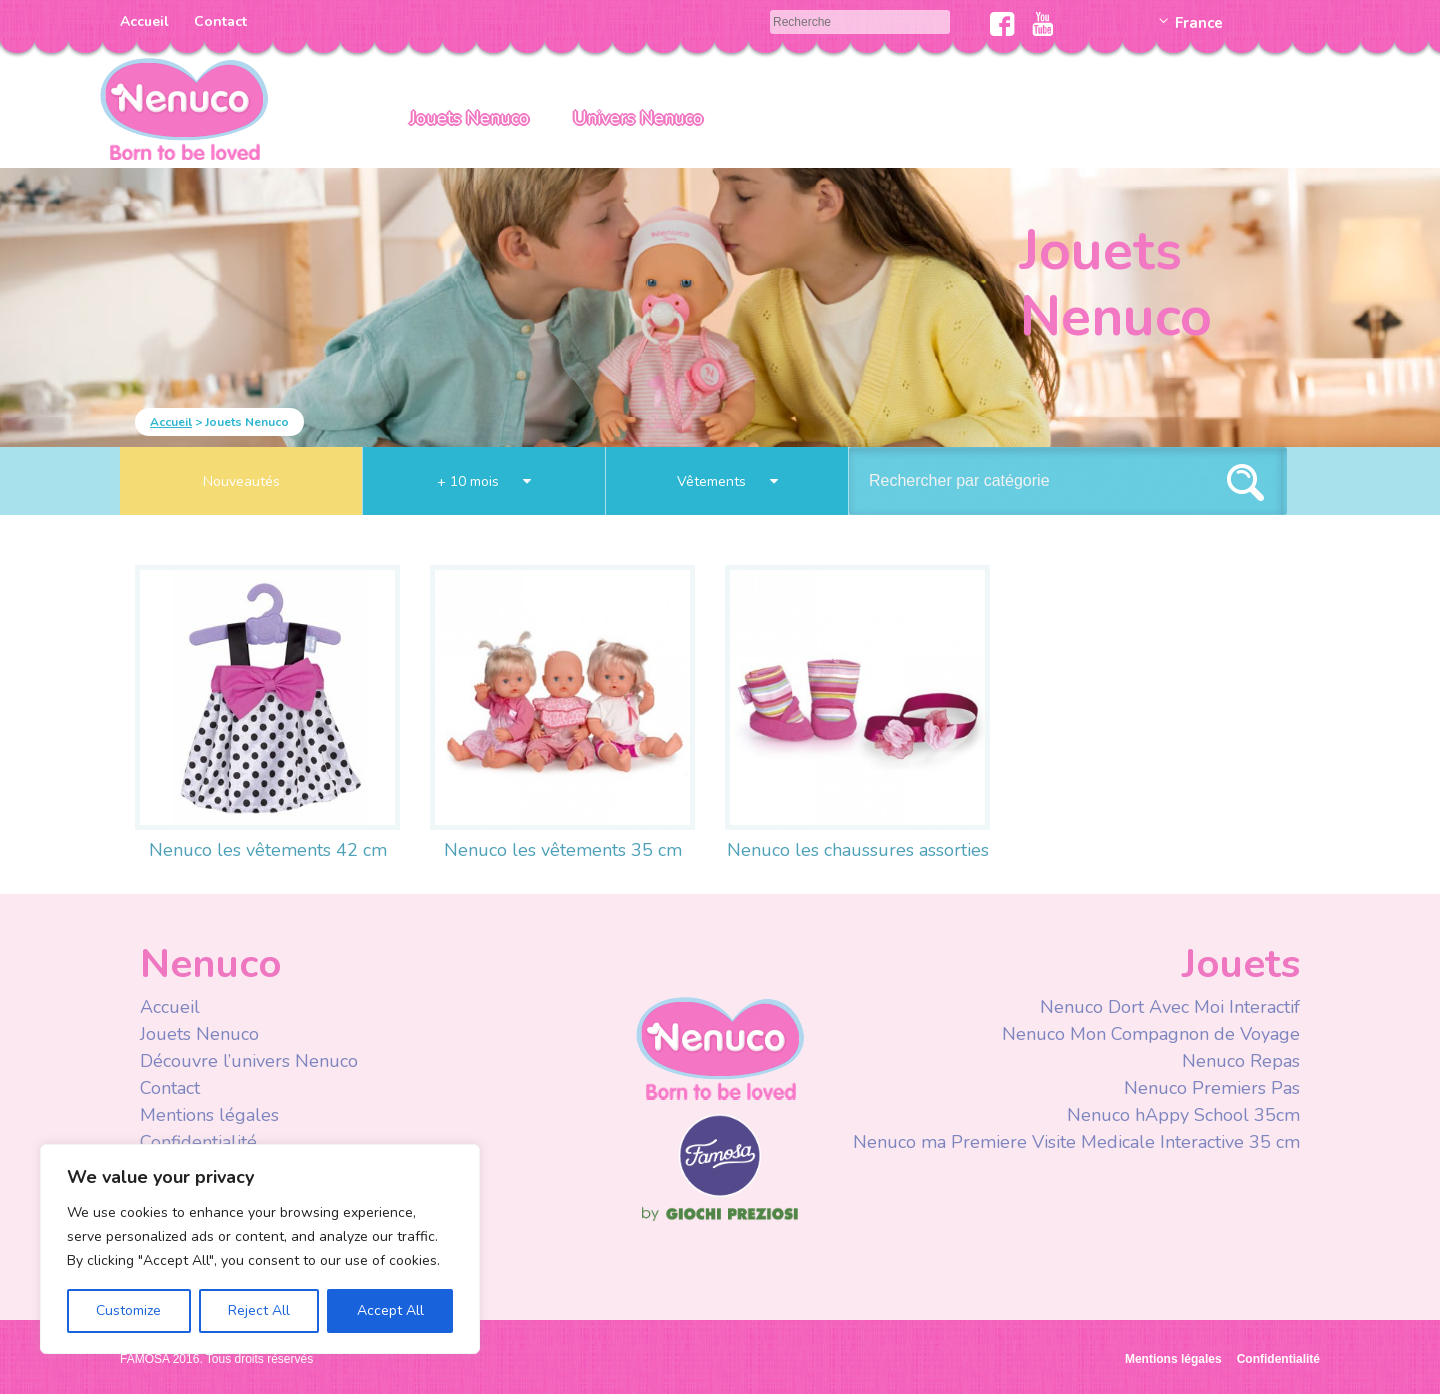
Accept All (390, 1310)
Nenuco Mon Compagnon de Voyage (1151, 1034)
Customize (128, 1310)
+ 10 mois (484, 481)
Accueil (144, 21)
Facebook (1002, 24)
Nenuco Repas (1241, 1061)
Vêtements (727, 481)
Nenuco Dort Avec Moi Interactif (1170, 1007)
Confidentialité (198, 1142)
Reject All (259, 1310)
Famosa (720, 1192)
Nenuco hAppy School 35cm (1183, 1115)
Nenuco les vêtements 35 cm (563, 850)
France (1199, 23)
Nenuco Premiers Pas (1212, 1088)
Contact (220, 21)
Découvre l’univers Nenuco (249, 1061)
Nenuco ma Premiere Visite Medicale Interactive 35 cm (1076, 1142)
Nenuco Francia (184, 107)
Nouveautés (241, 481)
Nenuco (720, 1047)
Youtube (1042, 24)
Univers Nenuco (638, 118)
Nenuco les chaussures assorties (858, 850)
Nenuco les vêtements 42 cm (268, 850)
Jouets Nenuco (469, 118)
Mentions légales (209, 1115)
